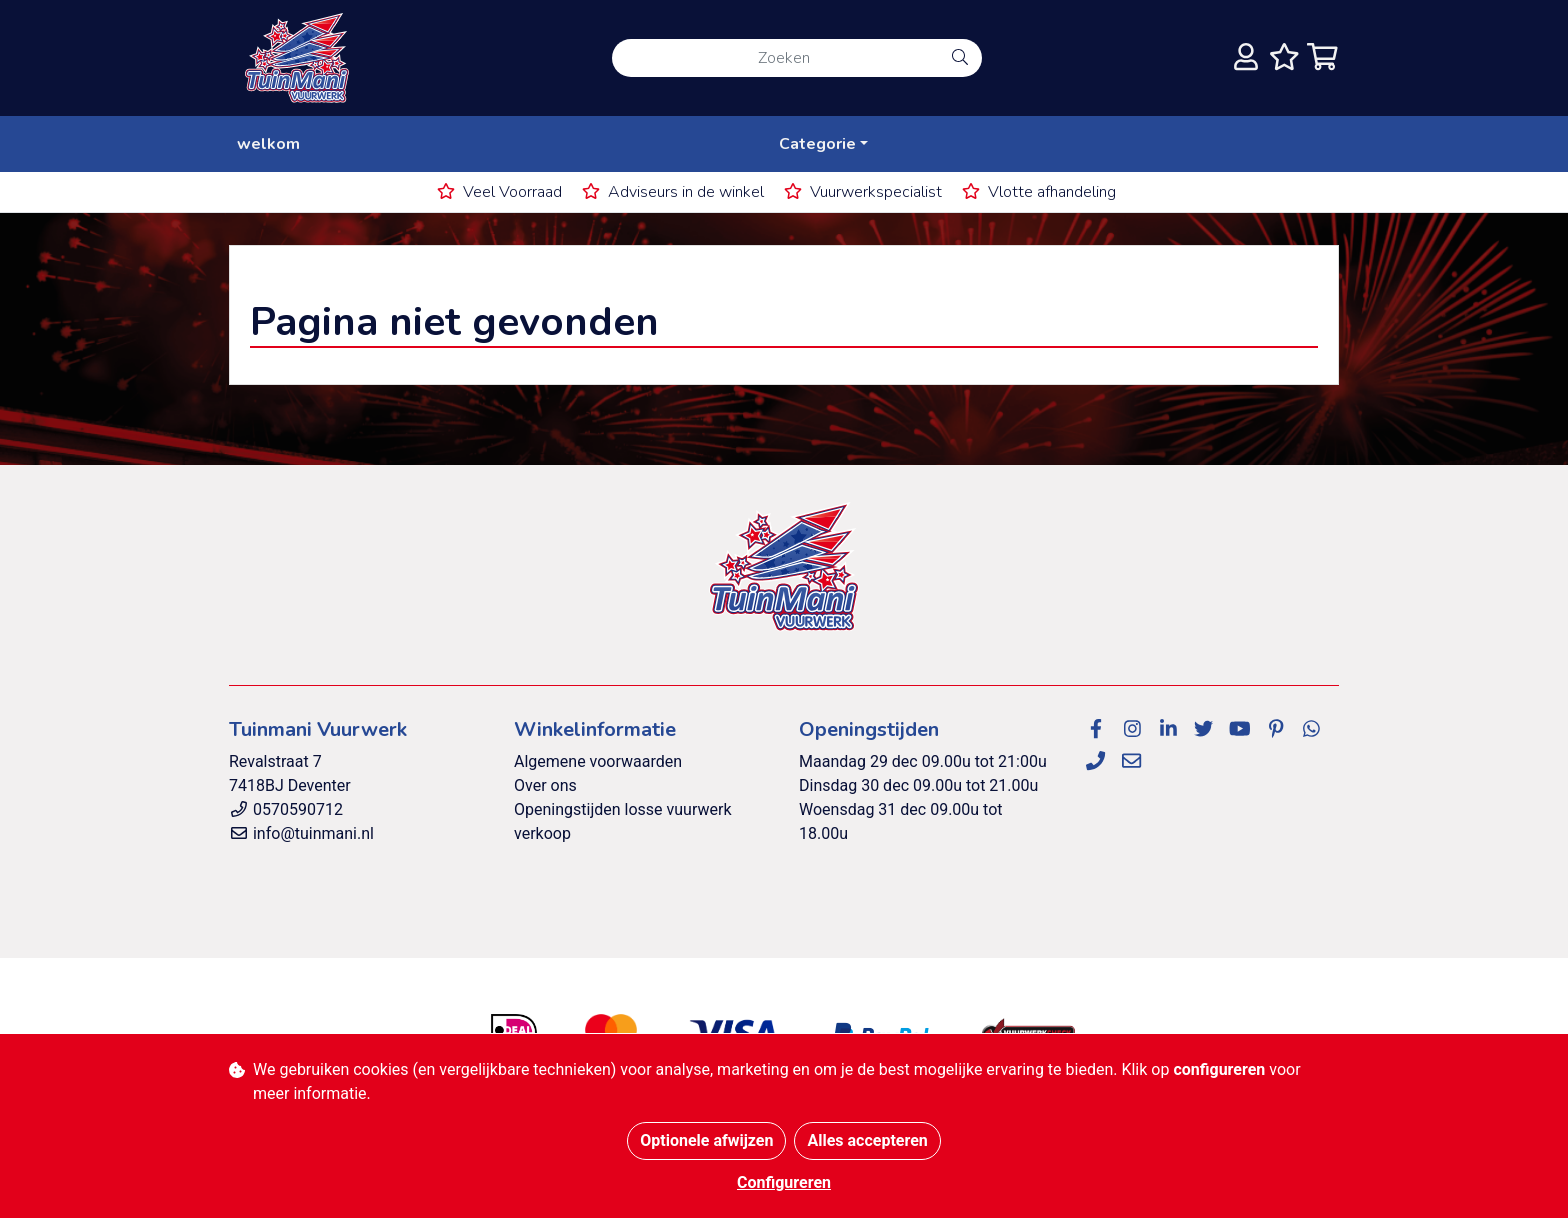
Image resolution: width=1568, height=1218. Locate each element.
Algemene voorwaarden (598, 761)
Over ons (545, 785)
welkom (268, 144)
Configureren (784, 1182)
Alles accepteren (867, 1140)
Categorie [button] (817, 144)
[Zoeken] (775, 58)
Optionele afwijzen (706, 1140)
